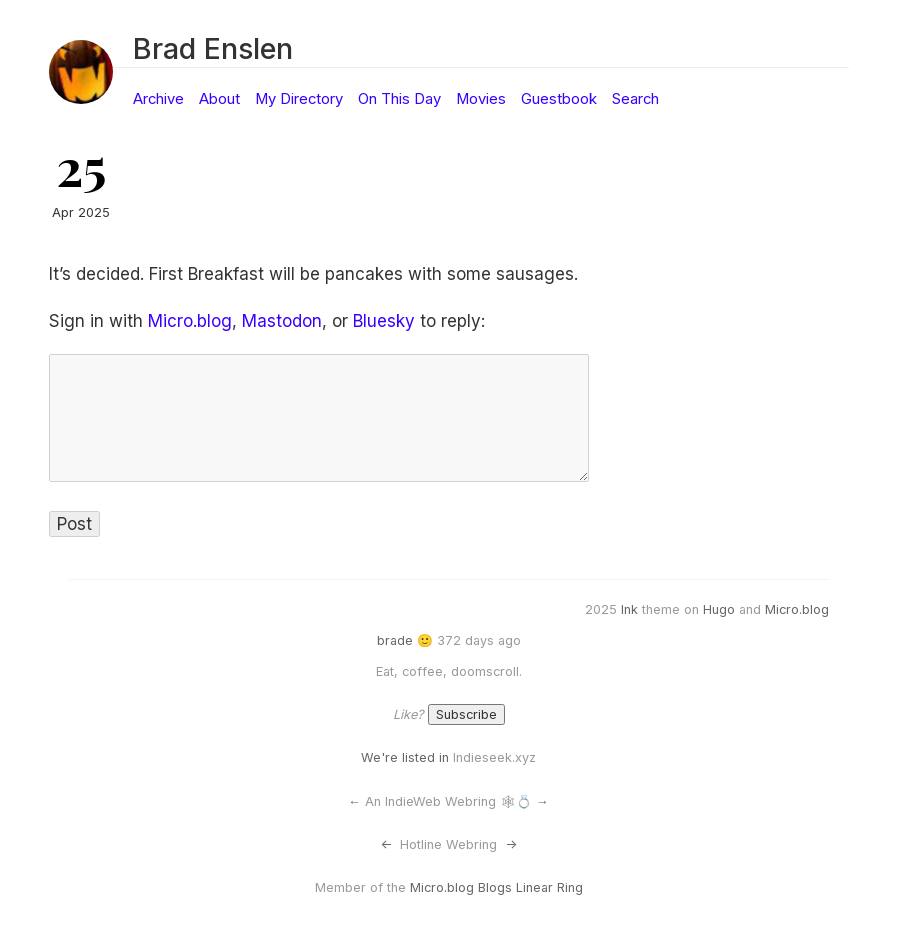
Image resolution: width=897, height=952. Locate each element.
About (219, 99)
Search (635, 99)
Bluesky (384, 321)
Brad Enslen (213, 48)
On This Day (399, 99)
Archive (158, 99)
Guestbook (559, 99)
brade (395, 640)
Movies (481, 99)
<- (386, 844)
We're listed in (405, 757)
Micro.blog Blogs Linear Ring (496, 887)
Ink (629, 609)
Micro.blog (190, 321)
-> (511, 844)
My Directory (299, 99)
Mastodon (282, 321)
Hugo (719, 609)
